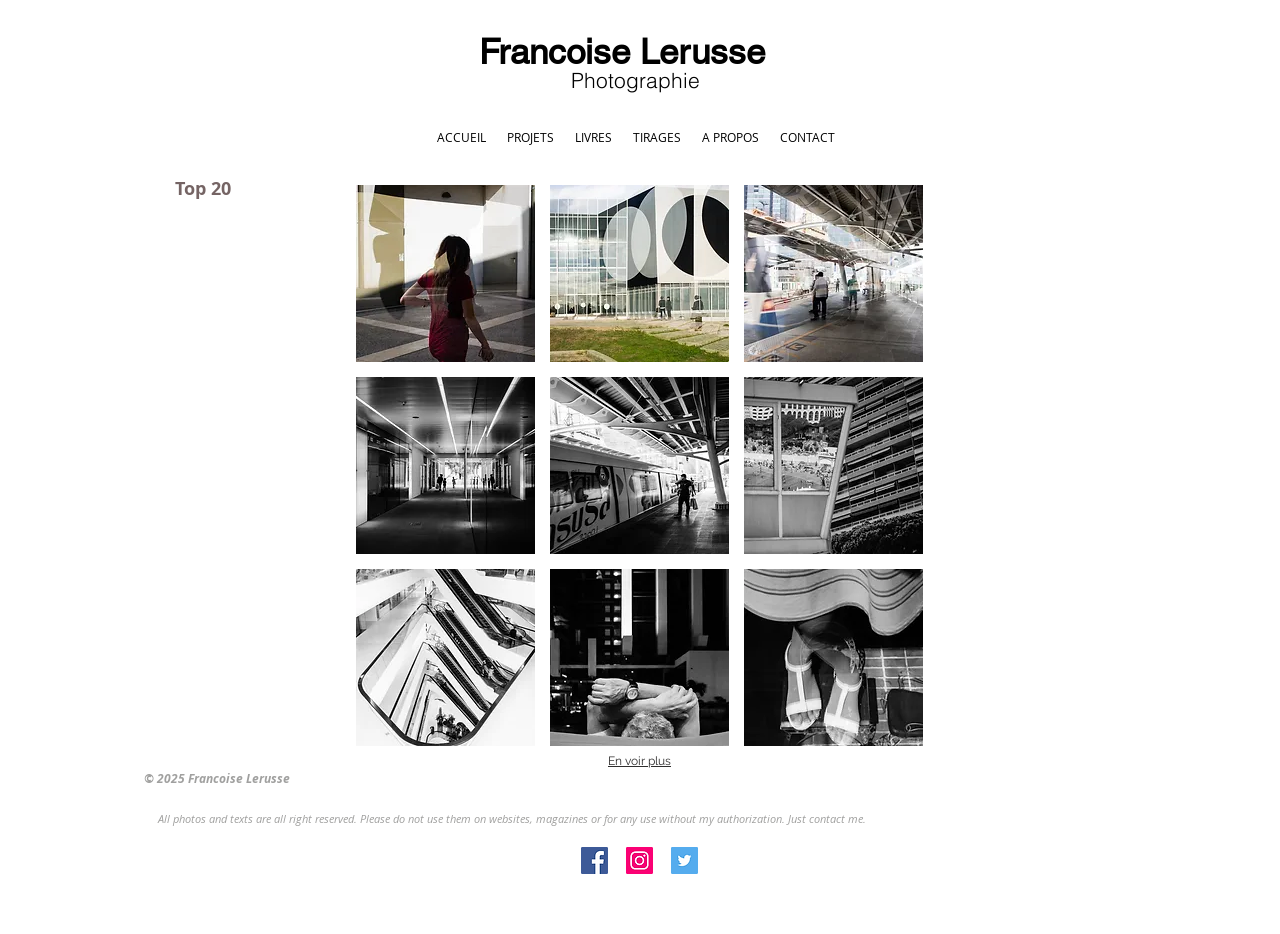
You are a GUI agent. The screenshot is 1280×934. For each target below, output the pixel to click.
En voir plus (639, 761)
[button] (445, 273)
